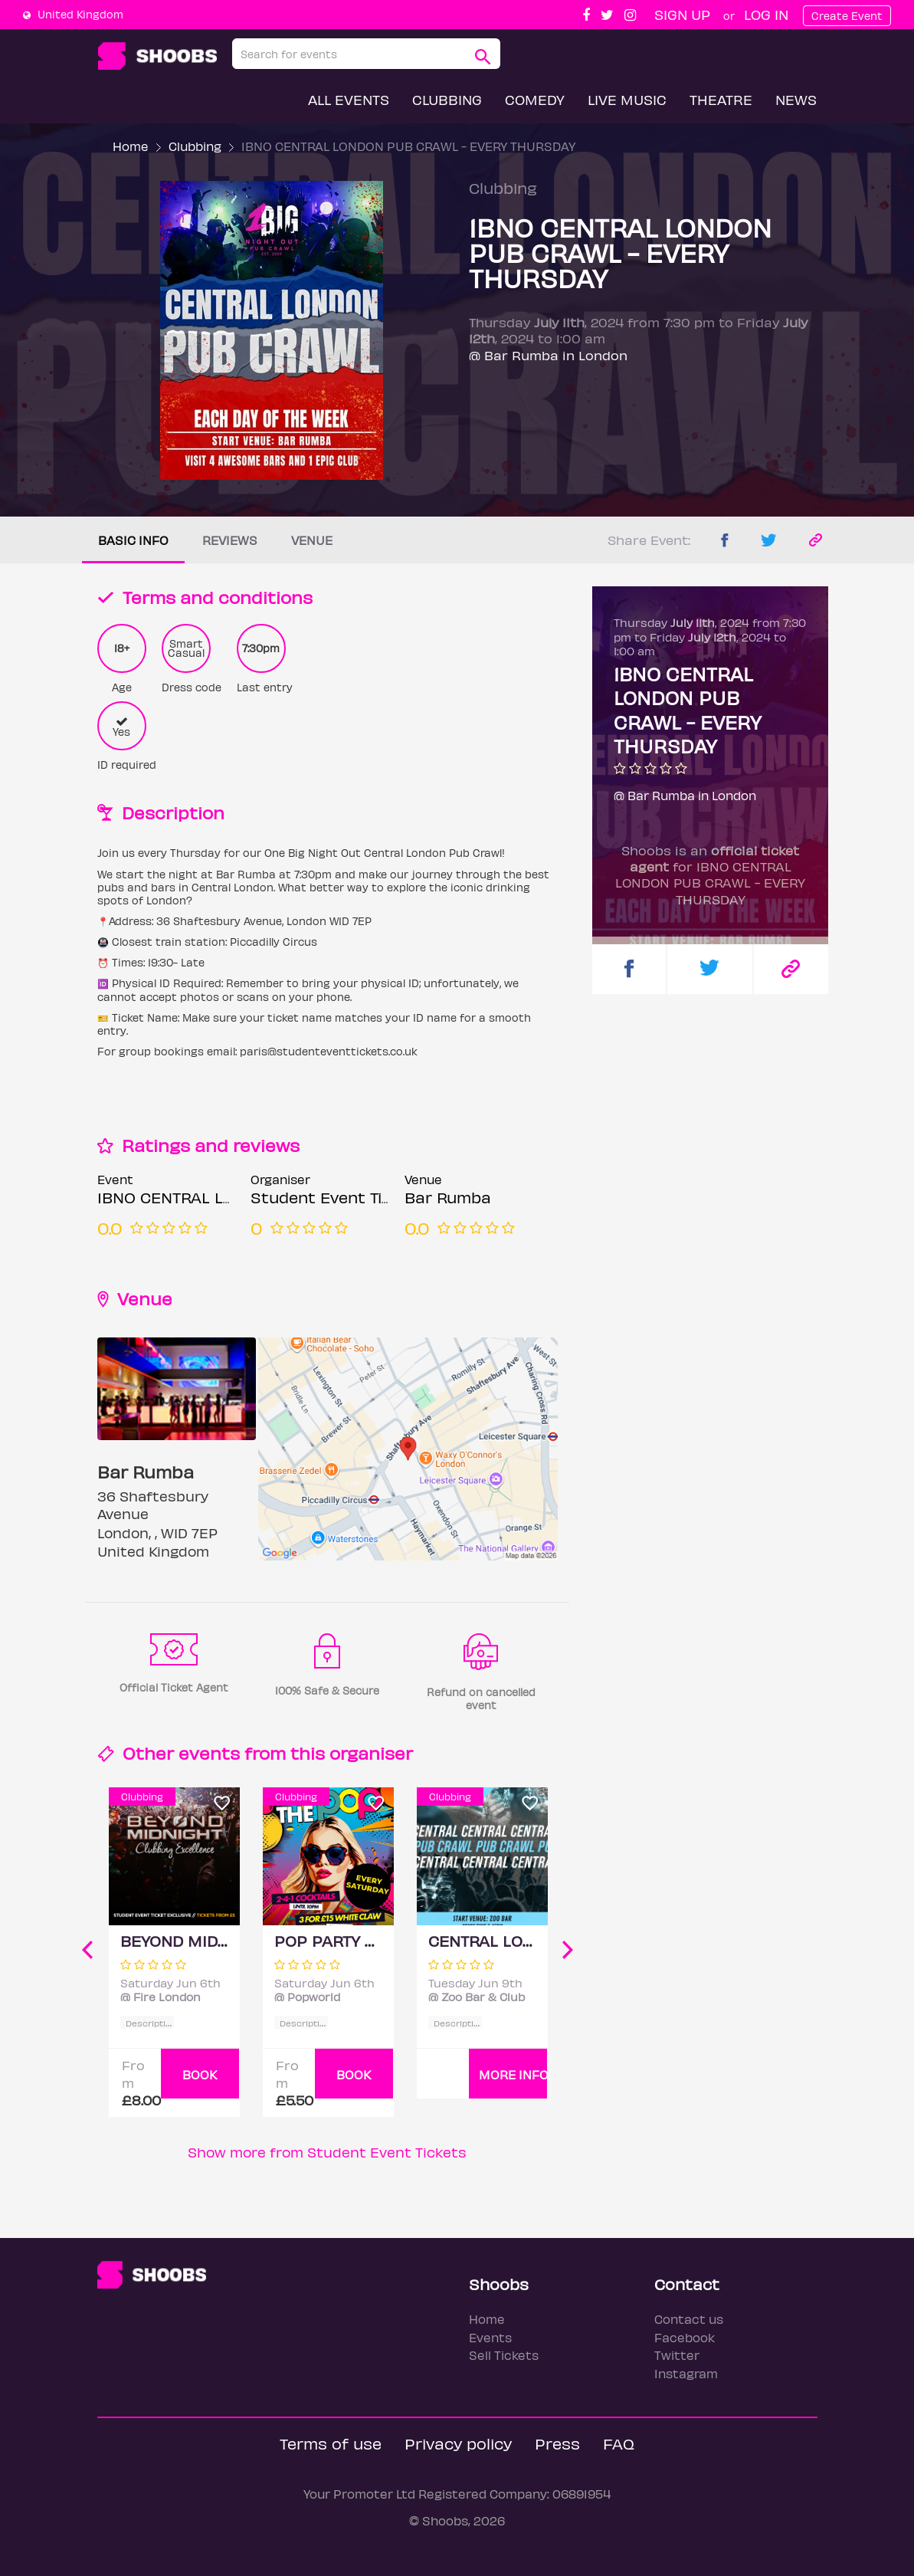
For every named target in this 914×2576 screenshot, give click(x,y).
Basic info (133, 540)
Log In (766, 14)
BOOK (200, 2074)
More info (513, 2074)
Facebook (684, 2337)
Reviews (229, 540)
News (796, 99)
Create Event (847, 15)
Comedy (535, 99)
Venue (312, 540)
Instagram (686, 2373)
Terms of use (331, 2443)
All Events (348, 99)
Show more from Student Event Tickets (327, 2152)
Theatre (721, 99)
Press (557, 2443)
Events (490, 2337)
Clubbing (447, 99)
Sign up (682, 14)
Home (131, 146)
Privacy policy (458, 2443)
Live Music (627, 99)
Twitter (676, 2355)
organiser (371, 1752)
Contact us (688, 2319)
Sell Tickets (504, 2355)
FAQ (618, 2443)
